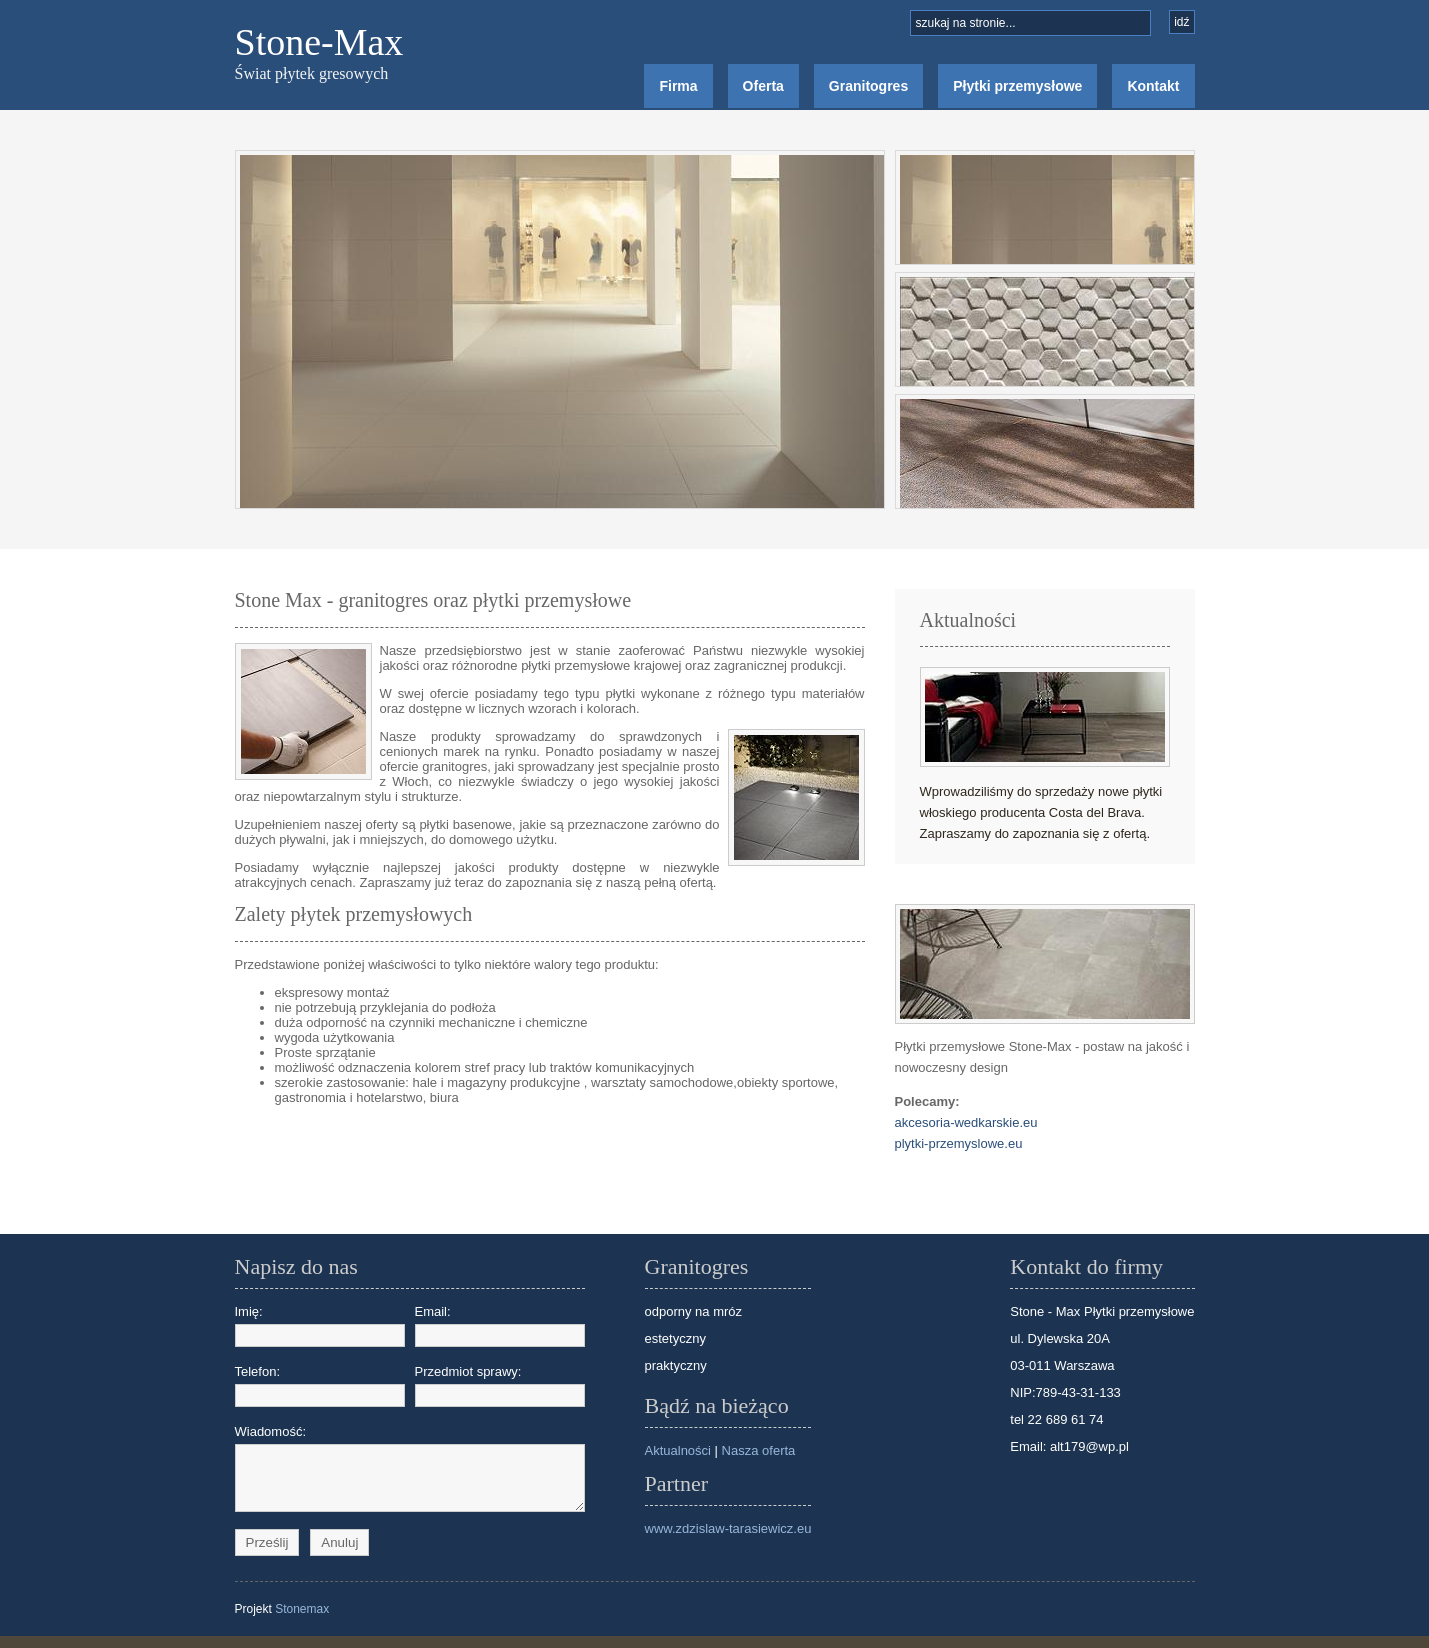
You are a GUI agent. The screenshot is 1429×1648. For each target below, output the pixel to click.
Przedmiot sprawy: (500, 1385)
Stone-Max (319, 42)
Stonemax (302, 1621)
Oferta (763, 86)
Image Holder (560, 329)
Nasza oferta (759, 1450)
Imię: (320, 1325)
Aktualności (678, 1450)
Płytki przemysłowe (1017, 86)
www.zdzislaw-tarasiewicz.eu (728, 1528)
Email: (500, 1325)
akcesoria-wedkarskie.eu (966, 1122)
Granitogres (868, 86)
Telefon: (320, 1385)
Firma (678, 86)
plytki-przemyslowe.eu (959, 1143)
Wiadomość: (320, 1474)
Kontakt (1153, 86)
